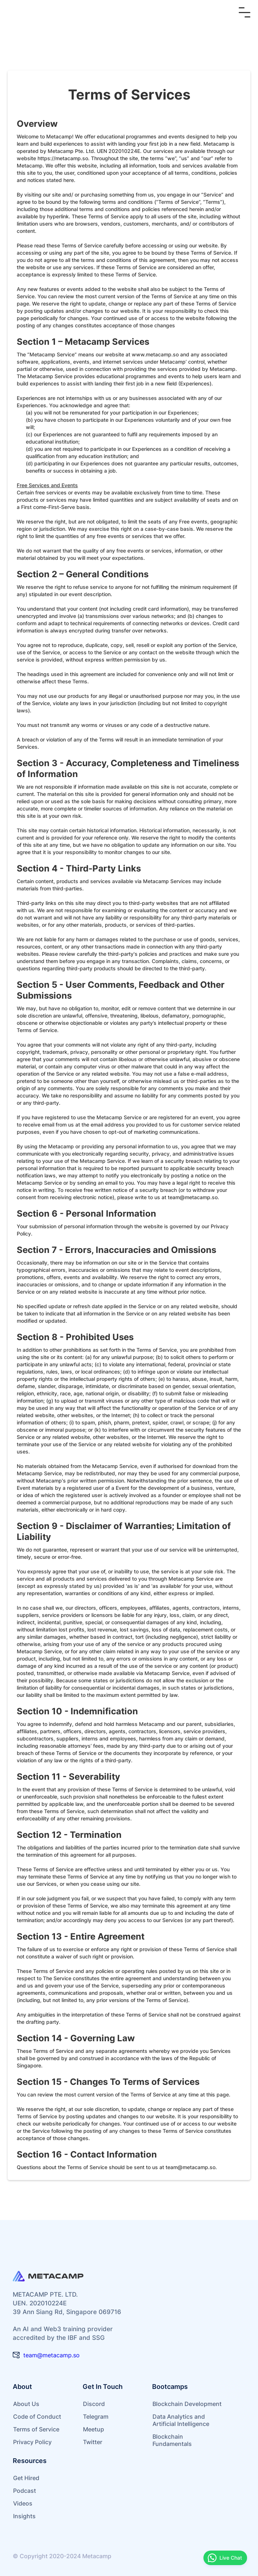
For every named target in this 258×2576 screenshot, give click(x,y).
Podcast (24, 2490)
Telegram (95, 2416)
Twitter (92, 2442)
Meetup (93, 2429)
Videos (22, 2503)
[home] (53, 12)
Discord (94, 2403)
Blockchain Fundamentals (172, 2440)
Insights (24, 2516)
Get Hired (26, 2478)
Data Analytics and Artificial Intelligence (180, 2420)
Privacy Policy (32, 2442)
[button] (244, 12)
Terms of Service (36, 2429)
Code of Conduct (37, 2416)
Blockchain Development (187, 2403)
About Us (26, 2403)
